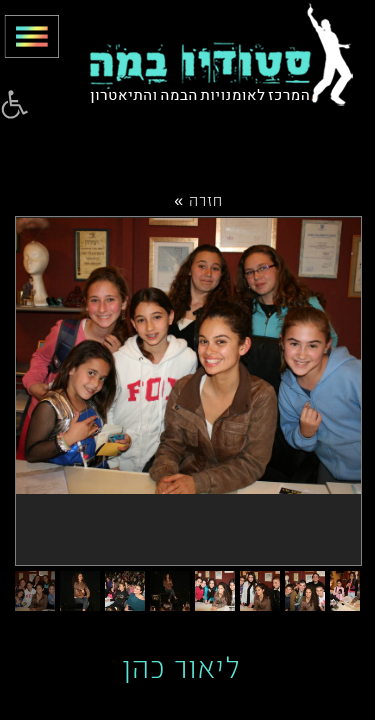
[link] (14, 105)
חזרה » (198, 199)
